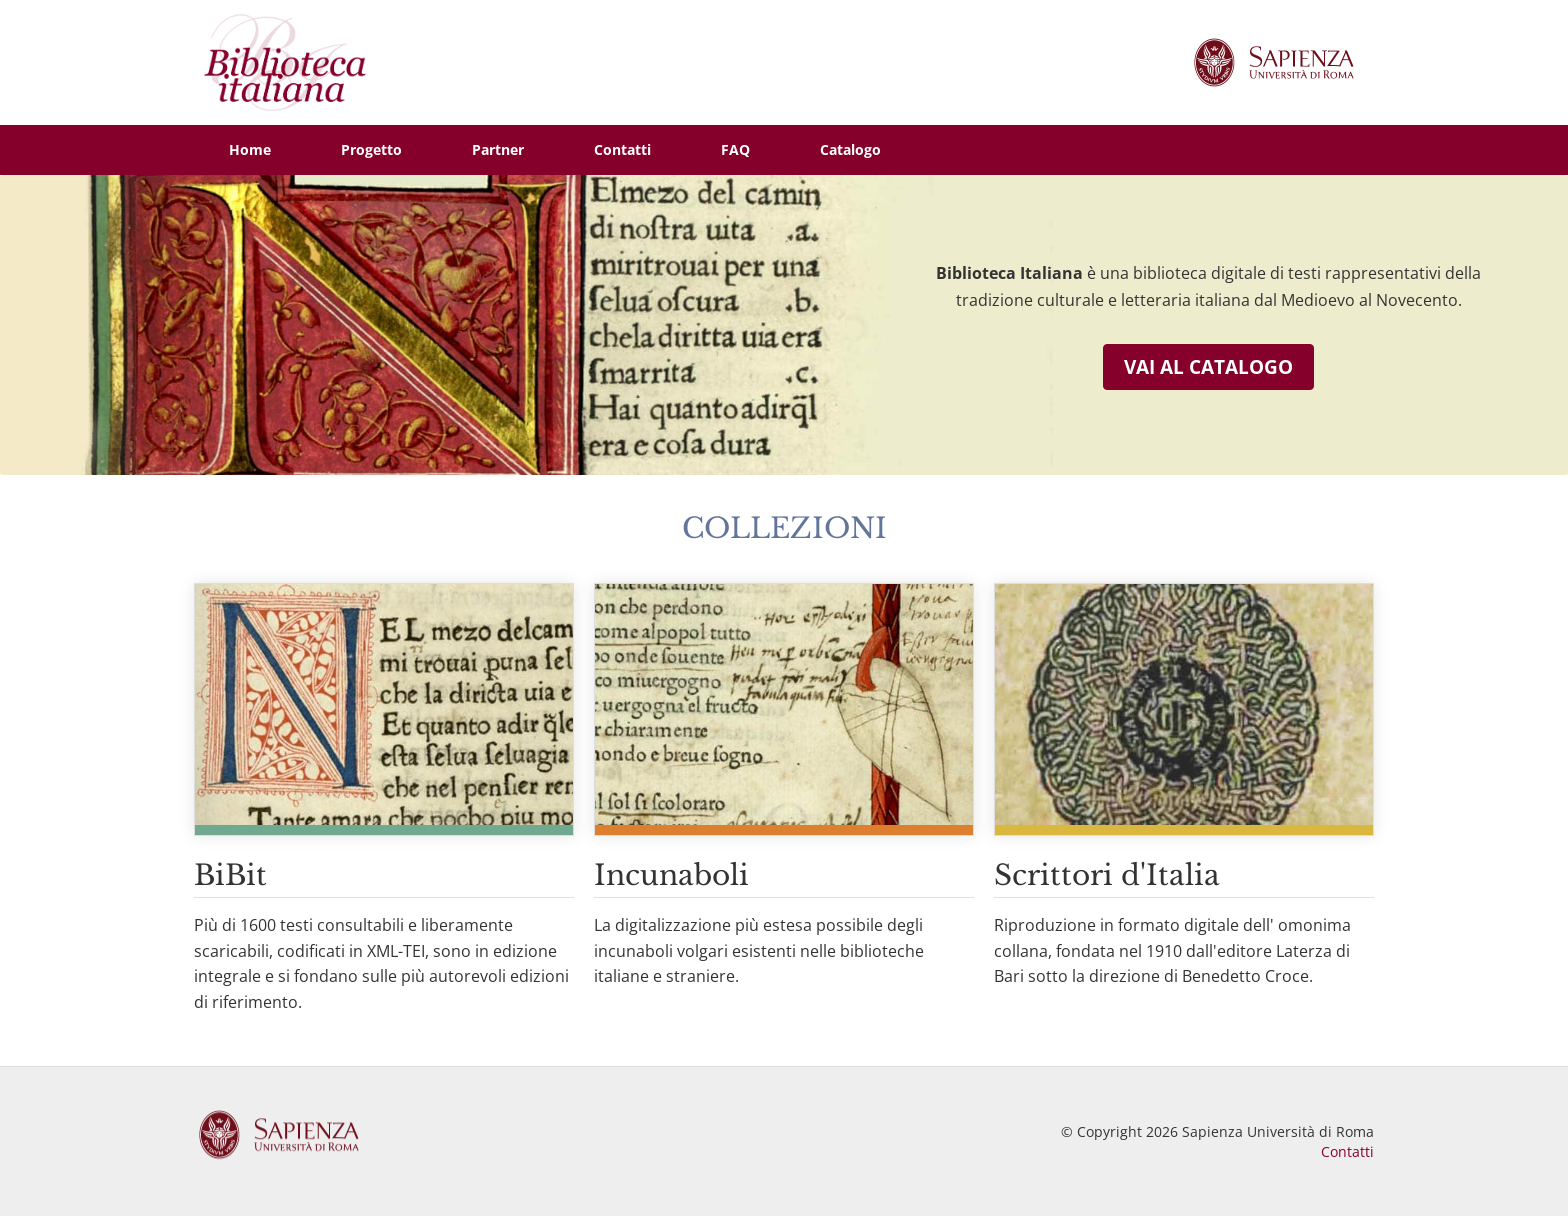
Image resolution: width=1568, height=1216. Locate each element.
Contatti (1347, 1151)
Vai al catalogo (1208, 367)
